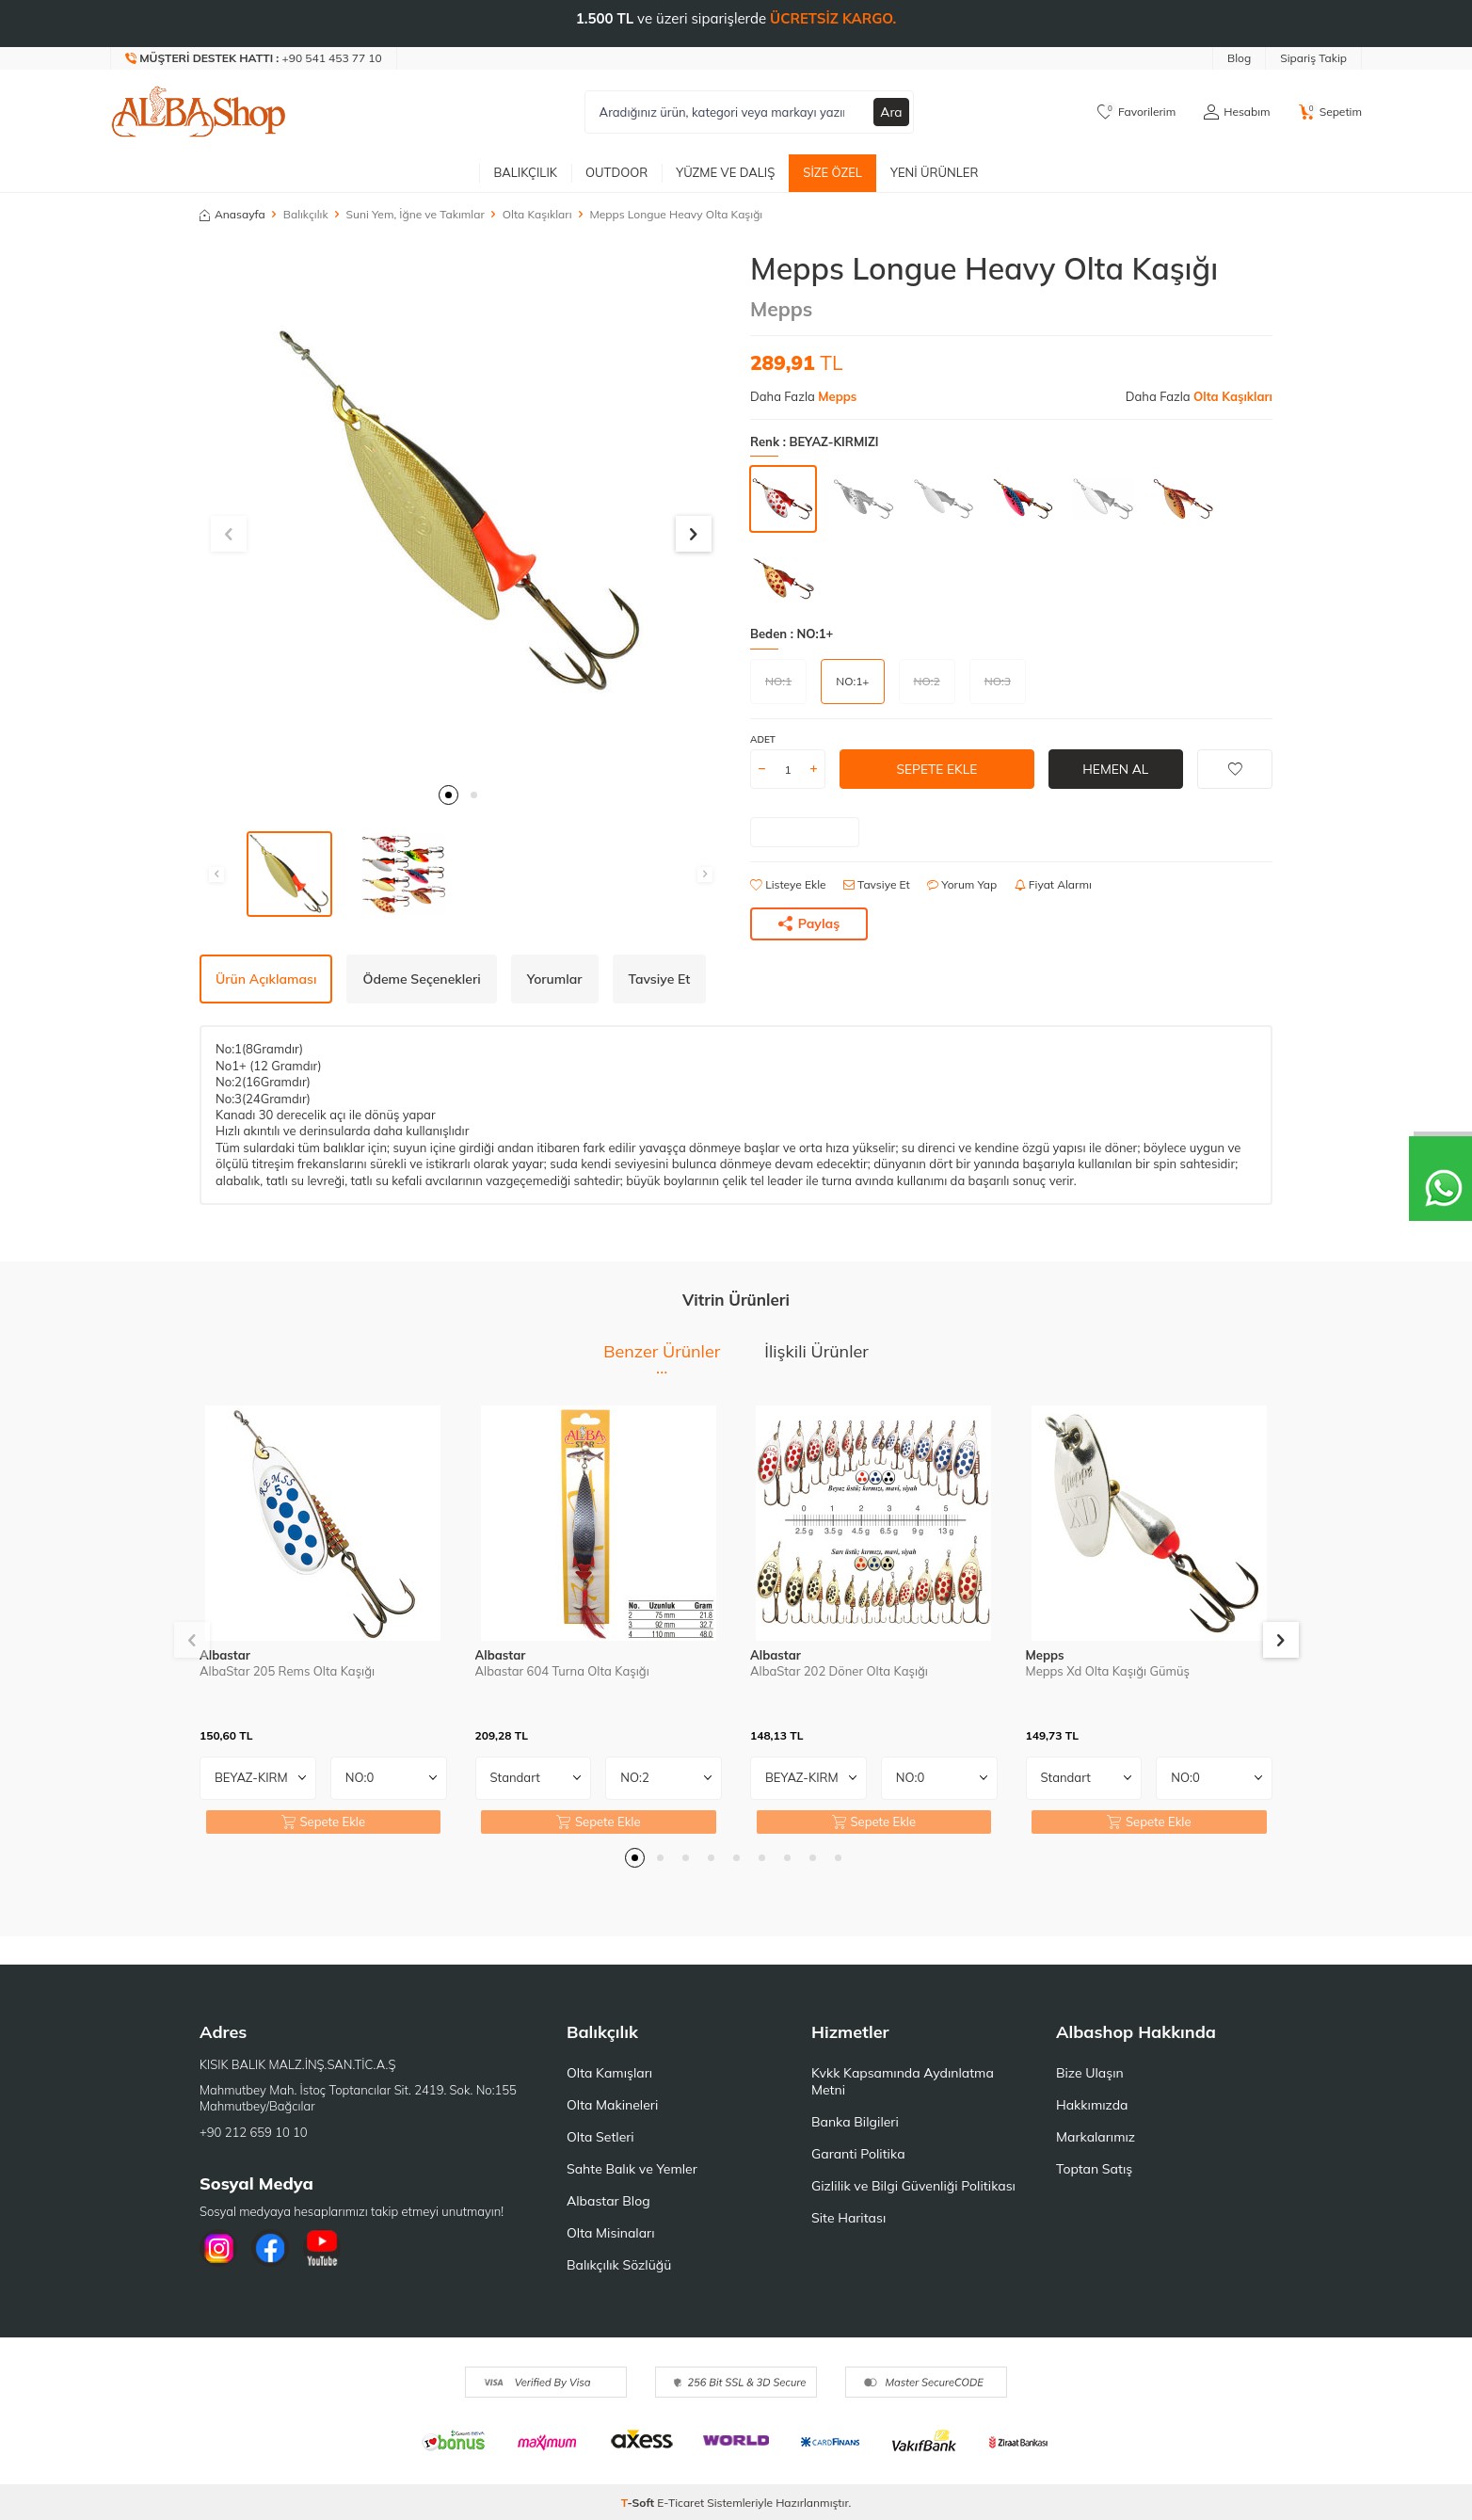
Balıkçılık (525, 172)
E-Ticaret (680, 2503)
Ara (891, 112)
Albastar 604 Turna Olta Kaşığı (562, 1670)
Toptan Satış (1094, 2168)
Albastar (225, 1654)
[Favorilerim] (1136, 112)
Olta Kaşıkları (537, 214)
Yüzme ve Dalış (725, 172)
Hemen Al (1115, 769)
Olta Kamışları (609, 2072)
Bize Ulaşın (1090, 2072)
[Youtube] (322, 2248)
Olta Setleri (600, 2136)
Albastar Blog (608, 2200)
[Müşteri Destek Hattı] (254, 58)
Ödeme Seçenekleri (421, 979)
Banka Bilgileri (855, 2121)
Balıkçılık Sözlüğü (619, 2264)
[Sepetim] (1330, 112)
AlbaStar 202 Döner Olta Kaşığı (839, 1670)
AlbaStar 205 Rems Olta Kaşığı (287, 1670)
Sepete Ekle (937, 769)
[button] (448, 795)
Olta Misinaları (610, 2232)
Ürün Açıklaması (266, 979)
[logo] (198, 112)
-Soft (639, 2503)
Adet (763, 739)
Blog (1239, 58)
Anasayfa (232, 214)
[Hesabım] (1237, 112)
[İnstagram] (218, 2248)
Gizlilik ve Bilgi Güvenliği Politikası (913, 2185)
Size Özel (832, 172)
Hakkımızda (1092, 2104)
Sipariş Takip (1313, 58)
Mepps (781, 309)
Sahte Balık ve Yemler (632, 2168)
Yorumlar (555, 979)
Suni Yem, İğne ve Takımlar (415, 214)
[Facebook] (270, 2248)
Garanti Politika (858, 2153)
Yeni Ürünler (934, 172)
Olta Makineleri (612, 2104)
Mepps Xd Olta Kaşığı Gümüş (1108, 1670)
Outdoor (616, 172)
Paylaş (809, 923)
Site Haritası (848, 2217)
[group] (461, 511)
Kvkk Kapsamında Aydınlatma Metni (902, 2081)
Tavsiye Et (876, 884)
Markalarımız (1095, 2136)
